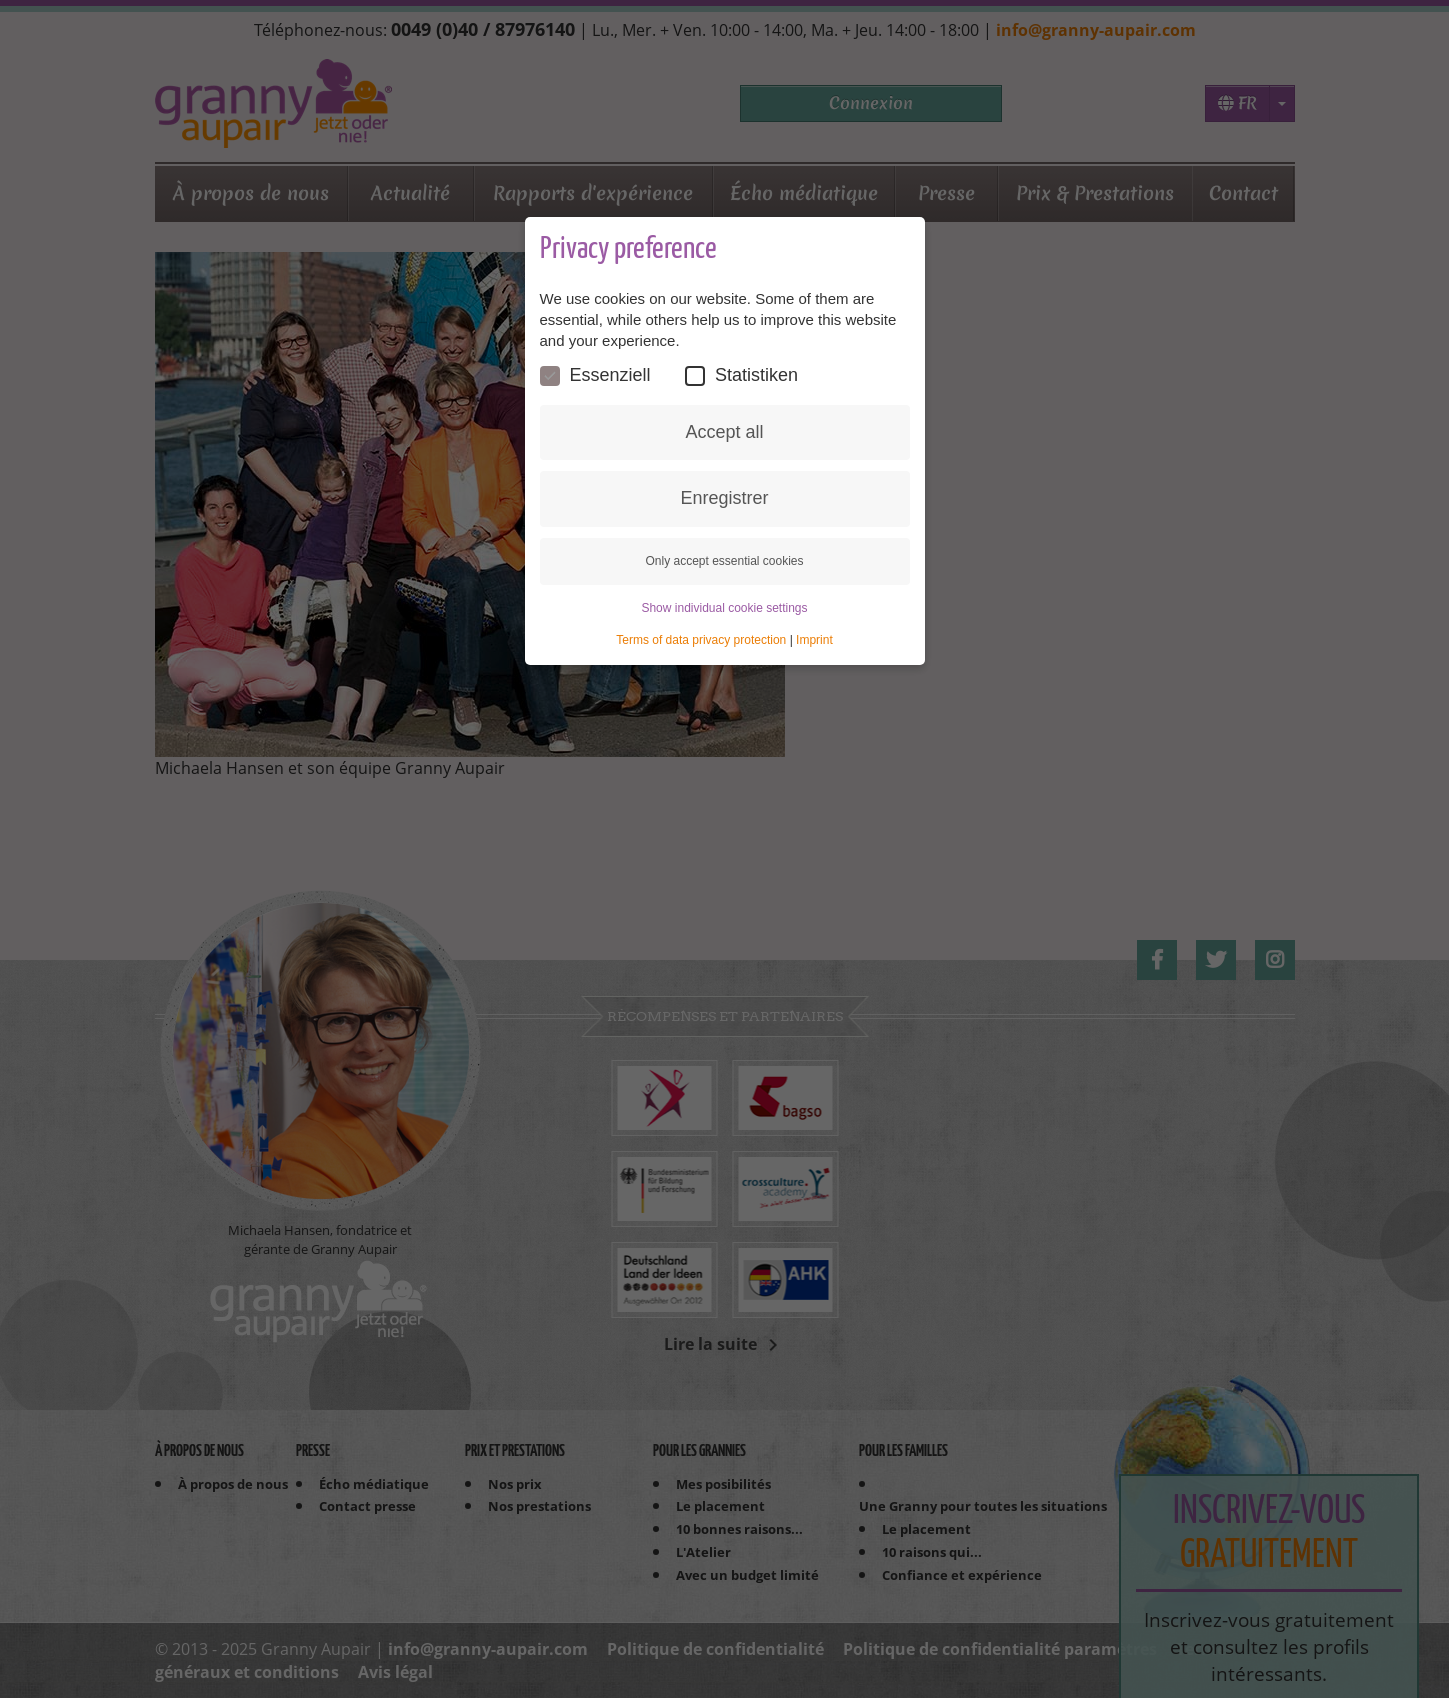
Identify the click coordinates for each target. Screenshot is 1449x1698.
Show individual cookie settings (724, 608)
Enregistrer (724, 498)
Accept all (724, 432)
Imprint (814, 640)
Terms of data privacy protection (701, 640)
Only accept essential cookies (724, 561)
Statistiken (741, 375)
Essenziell (595, 375)
